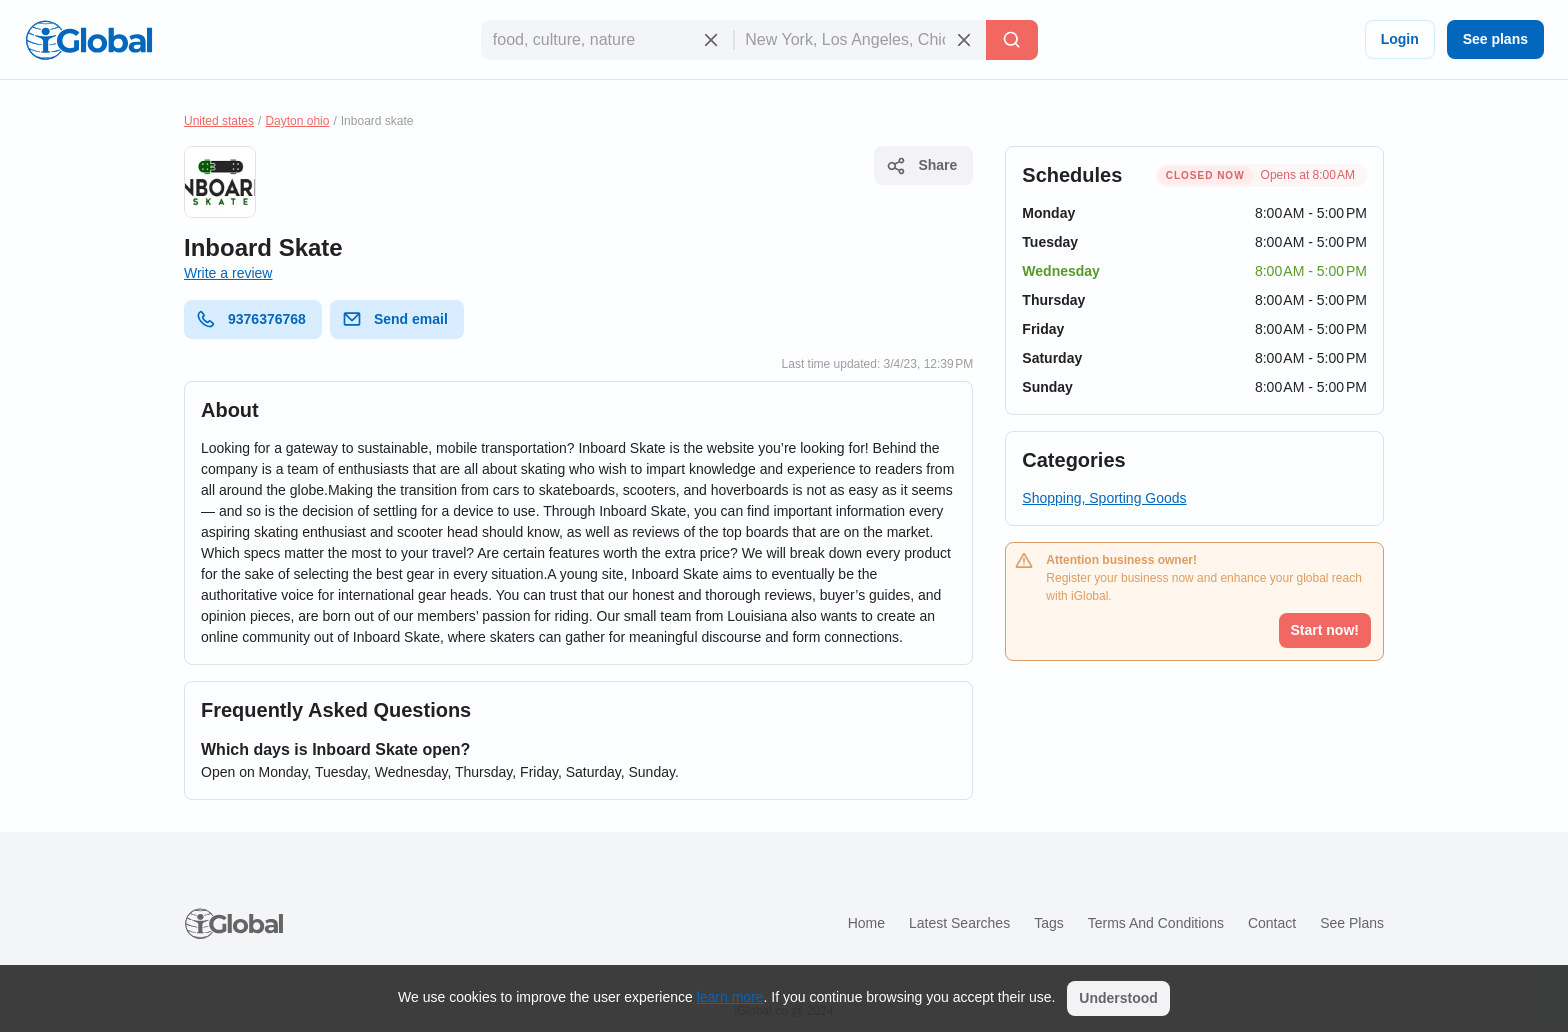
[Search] (1012, 40)
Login (1400, 39)
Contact (1272, 923)
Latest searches (959, 923)
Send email (395, 319)
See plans (1495, 39)
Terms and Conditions (1156, 923)
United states (219, 121)
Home (866, 923)
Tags (1049, 923)
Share (921, 166)
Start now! (1325, 630)
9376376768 (251, 319)
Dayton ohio (297, 121)
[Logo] (89, 40)
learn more (730, 997)
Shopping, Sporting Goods (1104, 498)
